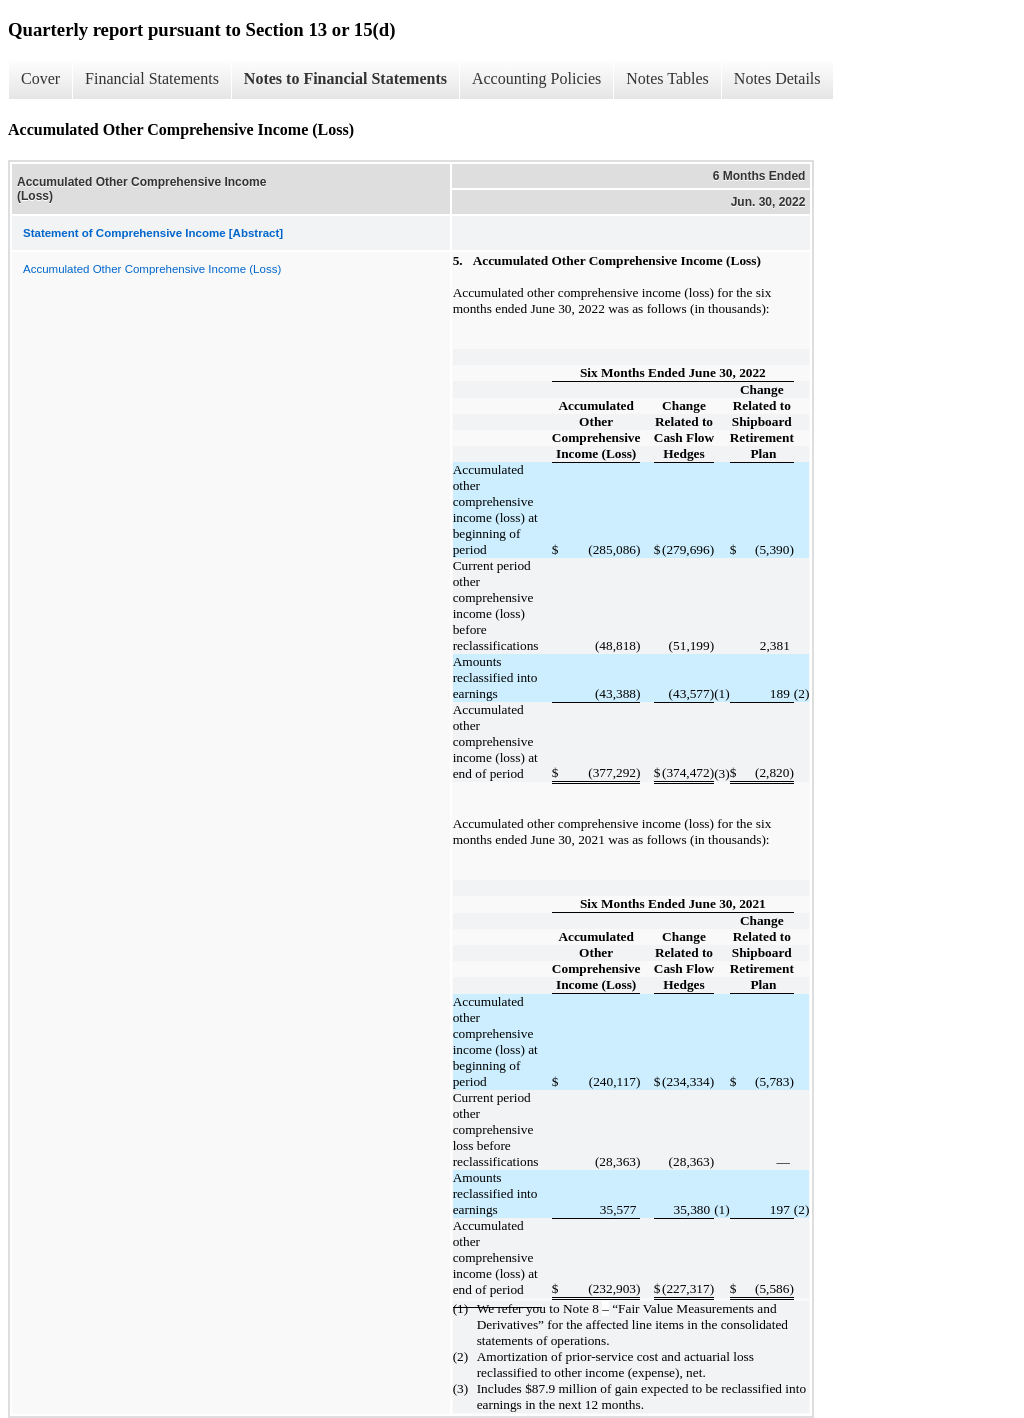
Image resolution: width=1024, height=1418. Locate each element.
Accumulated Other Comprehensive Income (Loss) (152, 269)
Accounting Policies (536, 78)
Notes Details (777, 78)
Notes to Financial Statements (345, 78)
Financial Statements (152, 78)
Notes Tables (667, 78)
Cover (40, 78)
